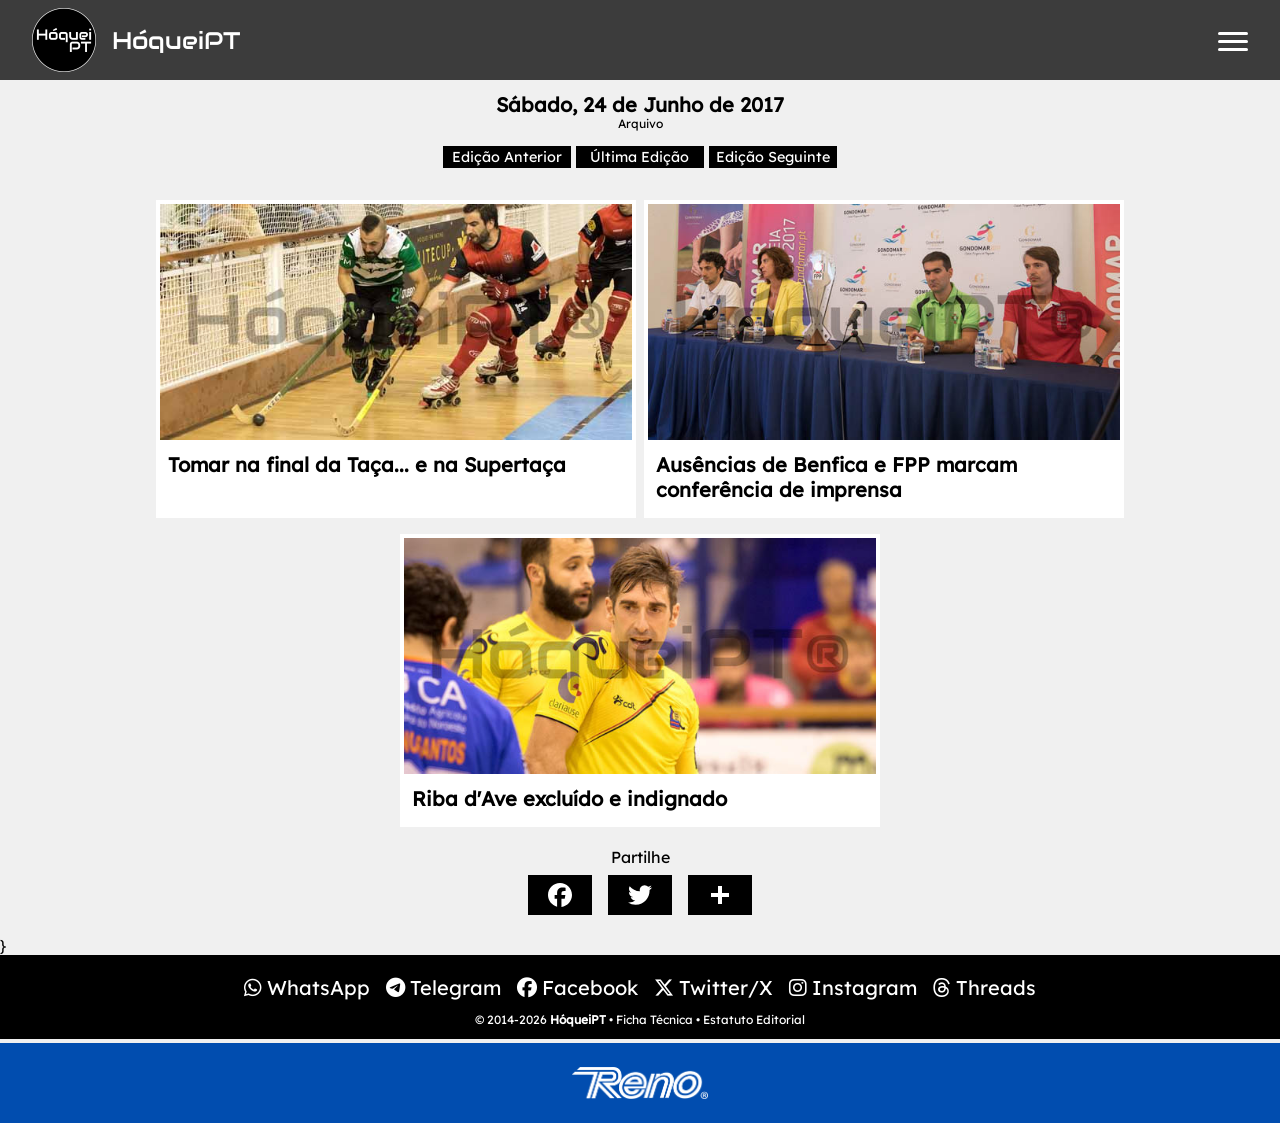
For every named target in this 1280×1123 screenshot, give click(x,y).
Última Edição (639, 157)
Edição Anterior (507, 157)
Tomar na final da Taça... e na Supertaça (367, 464)
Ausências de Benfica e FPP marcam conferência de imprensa (836, 477)
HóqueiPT (578, 1019)
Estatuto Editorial (754, 1019)
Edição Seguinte (773, 157)
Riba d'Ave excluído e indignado (569, 798)
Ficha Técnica (654, 1019)
